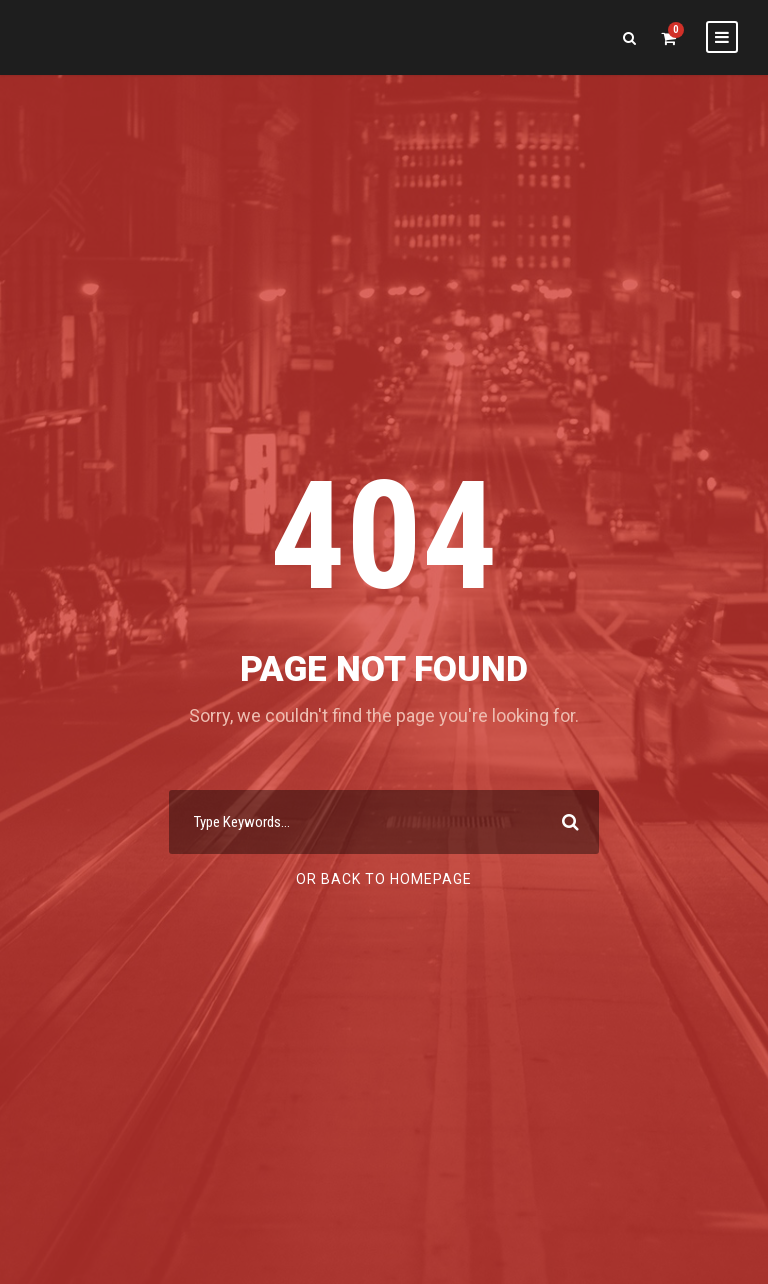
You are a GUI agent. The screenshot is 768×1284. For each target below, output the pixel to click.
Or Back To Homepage (384, 879)
